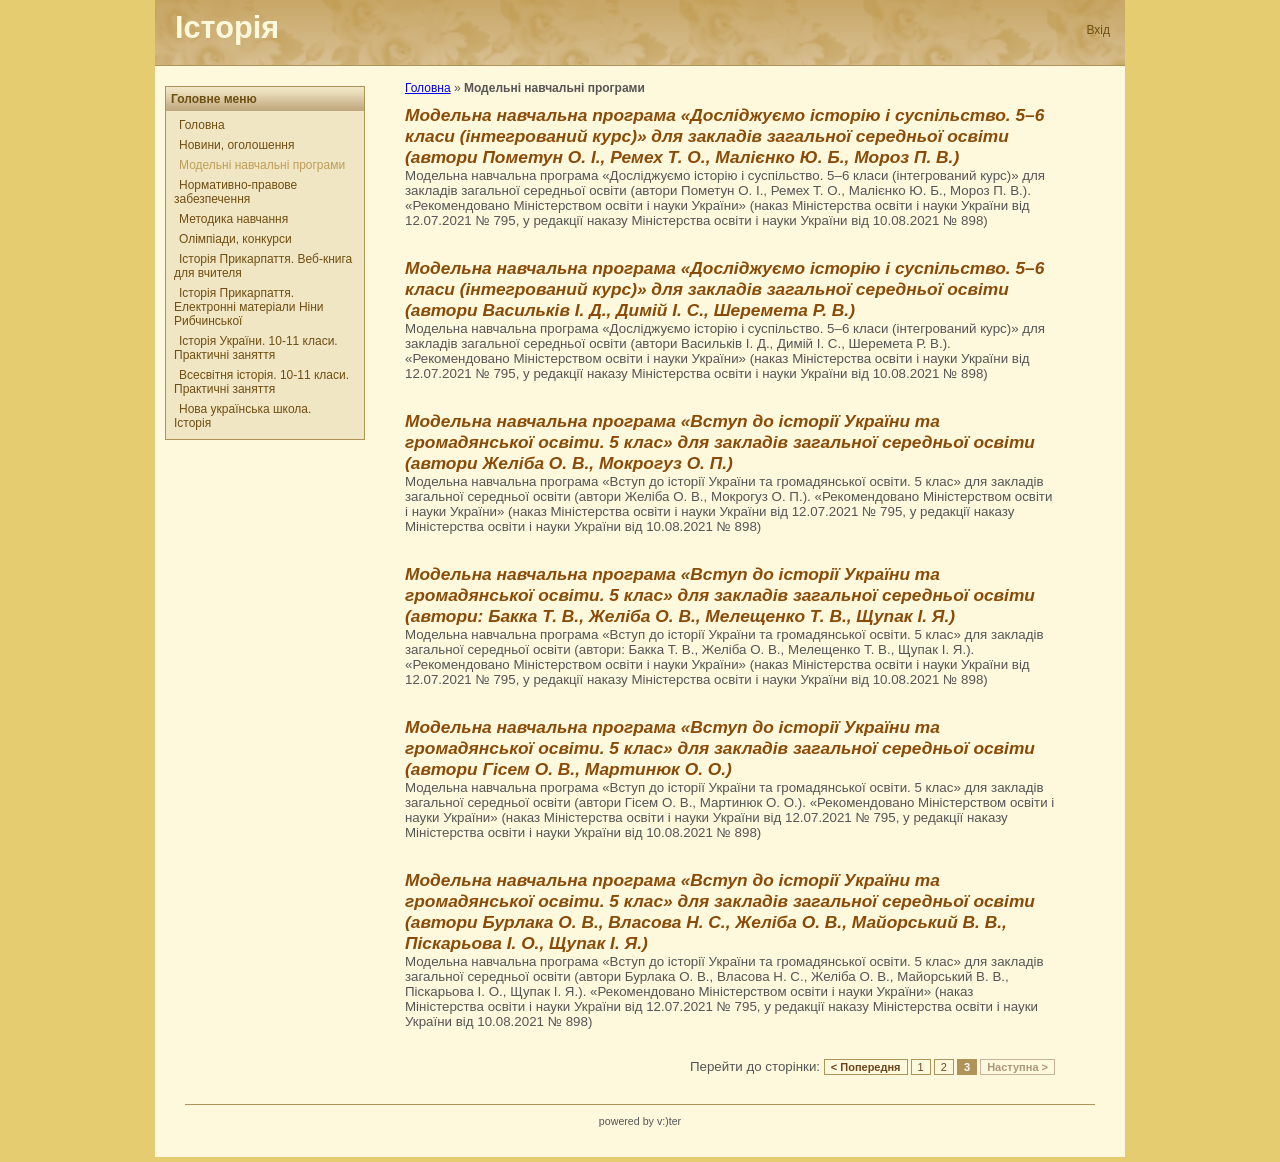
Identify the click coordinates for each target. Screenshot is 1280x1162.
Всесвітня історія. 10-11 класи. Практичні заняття (261, 382)
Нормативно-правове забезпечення (235, 192)
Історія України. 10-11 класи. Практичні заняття (256, 348)
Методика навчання (233, 219)
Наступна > (1017, 1067)
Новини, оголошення (236, 145)
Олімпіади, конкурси (235, 239)
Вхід (1098, 30)
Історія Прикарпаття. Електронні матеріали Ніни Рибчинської (249, 307)
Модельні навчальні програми (262, 165)
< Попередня (866, 1067)
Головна (202, 125)
